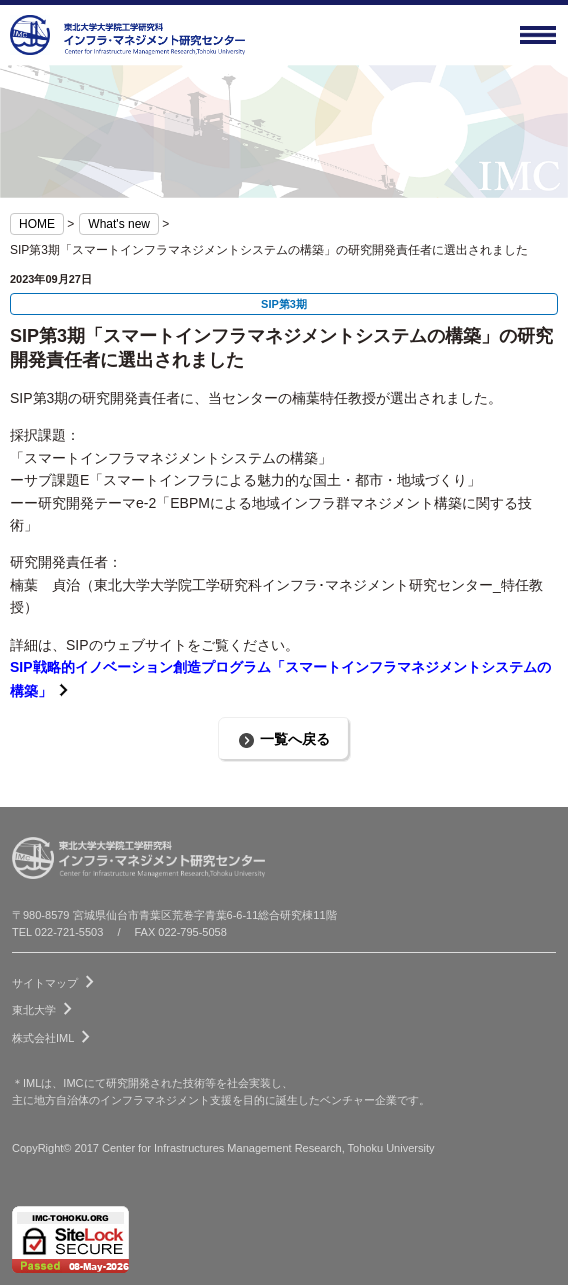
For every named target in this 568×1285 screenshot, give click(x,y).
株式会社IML (55, 1034)
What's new (119, 224)
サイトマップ (57, 979)
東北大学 (46, 1006)
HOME (37, 224)
